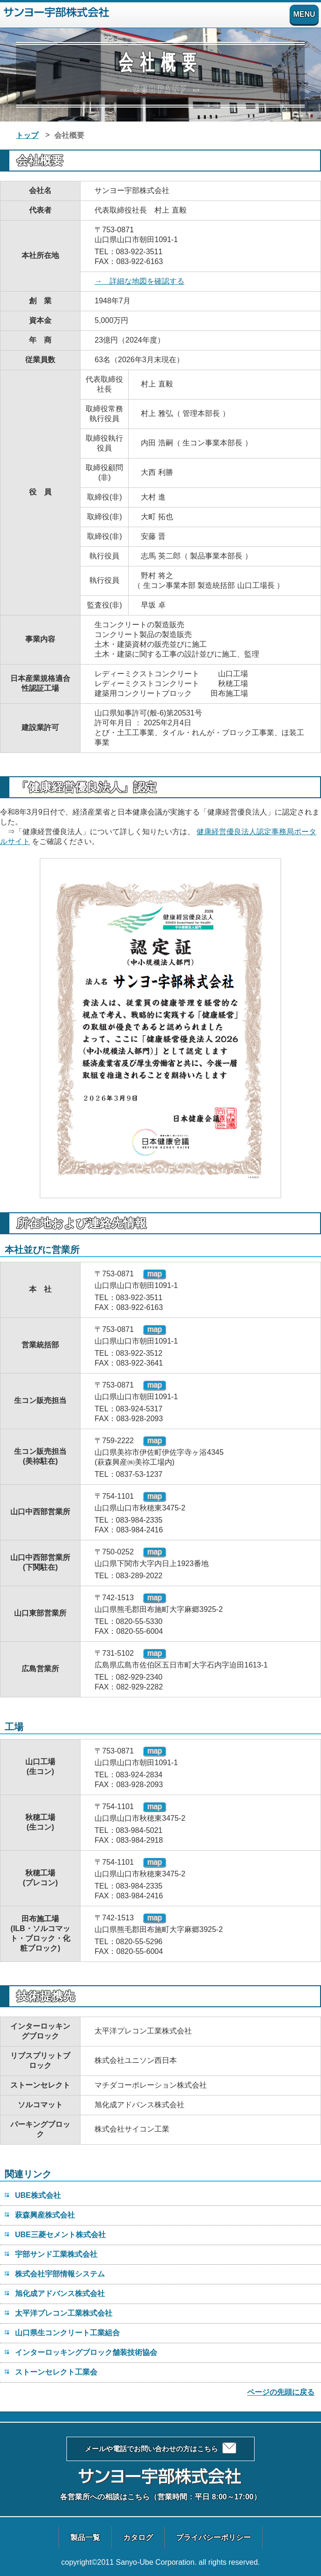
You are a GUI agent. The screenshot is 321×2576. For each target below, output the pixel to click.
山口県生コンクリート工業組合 (67, 2333)
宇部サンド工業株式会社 (56, 2254)
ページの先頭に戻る (280, 2392)
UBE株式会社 (38, 2195)
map (154, 1274)
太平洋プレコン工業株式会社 (63, 2313)
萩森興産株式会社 (45, 2215)
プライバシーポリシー (213, 2537)
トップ (27, 135)
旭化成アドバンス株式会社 (60, 2293)
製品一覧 (85, 2537)
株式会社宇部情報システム (60, 2274)
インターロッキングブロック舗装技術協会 (86, 2352)
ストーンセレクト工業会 (56, 2372)
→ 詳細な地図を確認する (139, 281)
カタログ (138, 2537)
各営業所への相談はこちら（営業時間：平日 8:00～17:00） (160, 2497)
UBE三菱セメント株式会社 (60, 2235)
